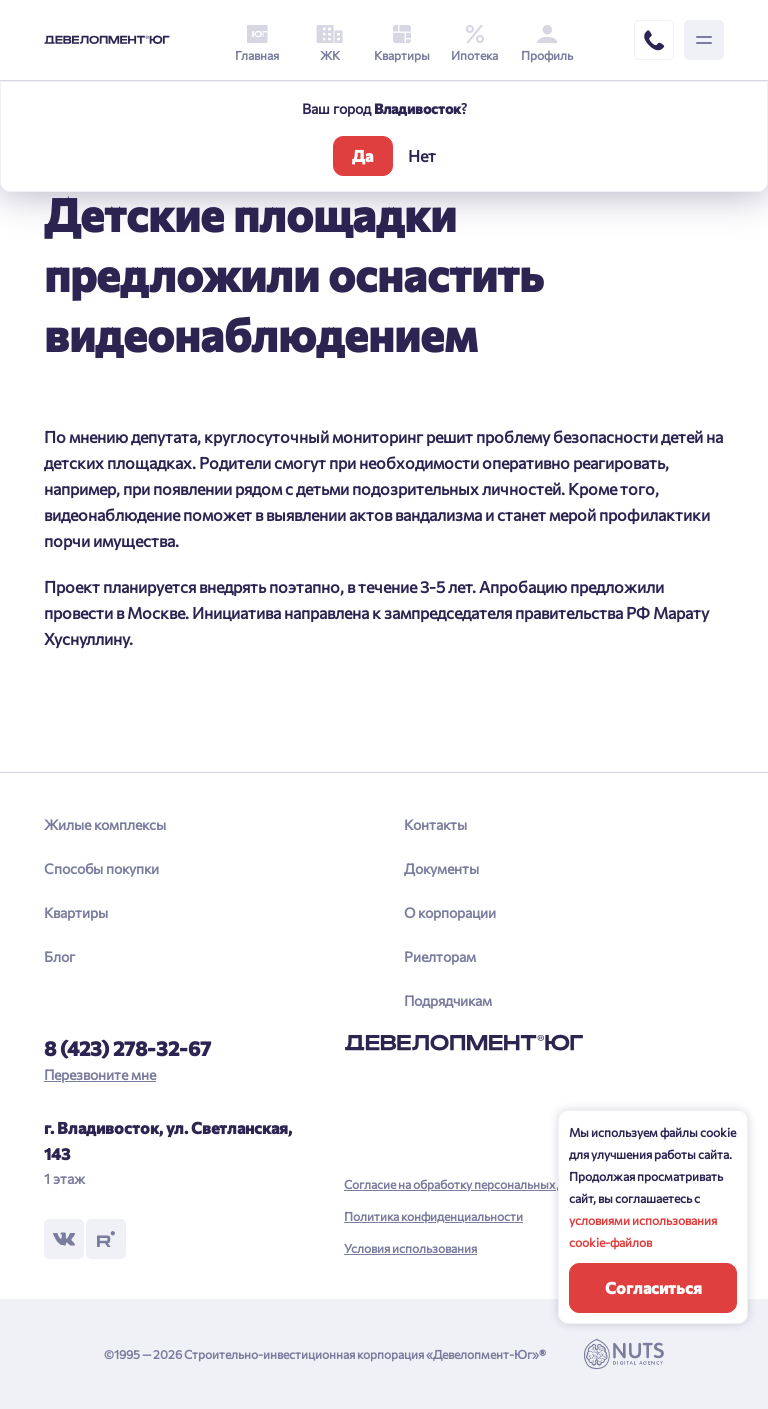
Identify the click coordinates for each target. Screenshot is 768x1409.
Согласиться (653, 1287)
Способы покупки (101, 868)
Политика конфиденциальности (433, 1216)
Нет (422, 155)
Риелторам (440, 956)
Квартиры (76, 912)
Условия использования (410, 1248)
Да (362, 155)
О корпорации (450, 912)
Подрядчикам (448, 1000)
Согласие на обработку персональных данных (471, 1184)
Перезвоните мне (100, 1074)
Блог (59, 956)
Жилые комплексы (105, 824)
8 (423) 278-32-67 (127, 1048)
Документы (441, 868)
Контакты (435, 824)
